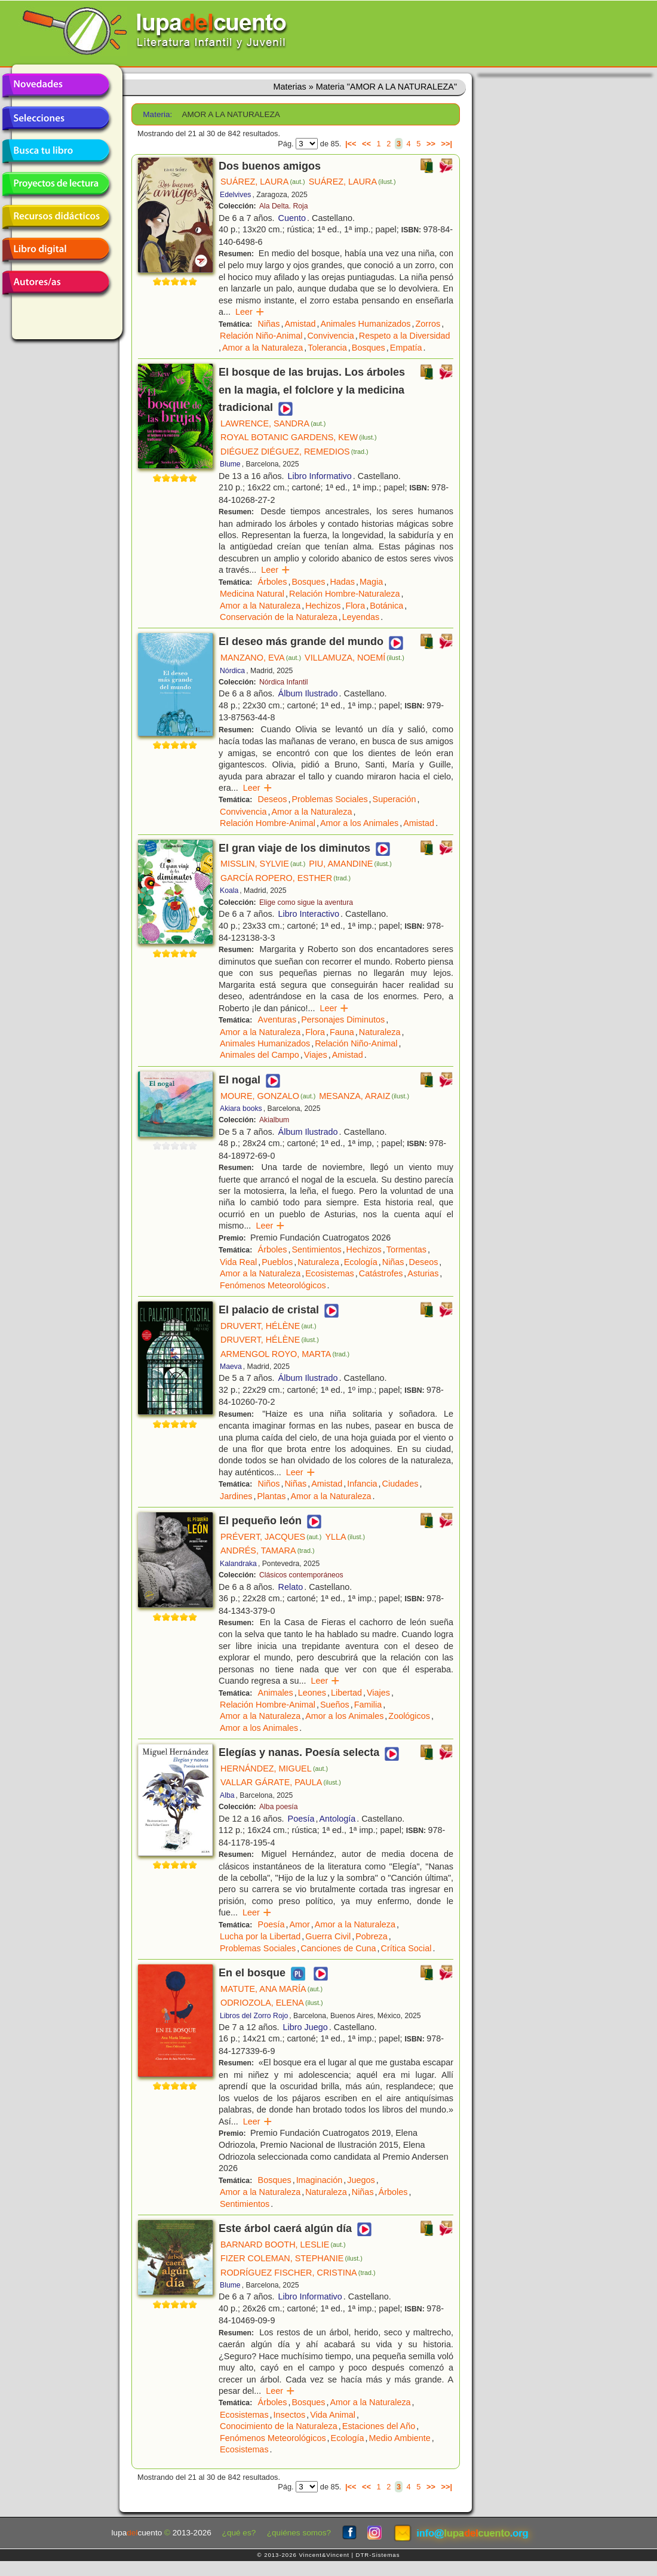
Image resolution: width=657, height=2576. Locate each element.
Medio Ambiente (400, 2438)
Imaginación (319, 2180)
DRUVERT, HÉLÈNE (268, 1326)
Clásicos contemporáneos (301, 1575)
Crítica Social (406, 1948)
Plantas (271, 1496)
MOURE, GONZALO (267, 1096)
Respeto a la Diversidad (404, 335)
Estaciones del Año (378, 2426)
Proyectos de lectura (55, 184)
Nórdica (232, 671)
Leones (312, 1692)
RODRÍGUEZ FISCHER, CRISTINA (298, 2272)
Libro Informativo (320, 476)
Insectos (290, 2415)
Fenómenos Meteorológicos (273, 1285)
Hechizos (322, 605)
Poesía (301, 1818)
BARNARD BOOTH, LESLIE (283, 2244)
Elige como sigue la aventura (306, 902)
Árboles (272, 582)
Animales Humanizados (365, 323)
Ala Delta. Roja (283, 206)
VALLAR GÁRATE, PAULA (280, 1782)
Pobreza (371, 1936)
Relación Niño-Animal (261, 335)
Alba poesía (278, 1807)
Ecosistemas (329, 1273)
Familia (368, 1704)
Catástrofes (381, 1273)
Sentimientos (316, 1249)
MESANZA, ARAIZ (364, 1096)
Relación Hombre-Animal (267, 823)
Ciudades (400, 1483)
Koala (229, 890)
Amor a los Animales (359, 823)
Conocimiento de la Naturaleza (278, 2426)
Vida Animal (332, 2415)
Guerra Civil (328, 1936)
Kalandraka (238, 1563)
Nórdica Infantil (283, 682)
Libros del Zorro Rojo (254, 2016)
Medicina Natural (252, 593)
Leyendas (360, 617)
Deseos (272, 799)
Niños (269, 1483)
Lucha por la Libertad (260, 1936)
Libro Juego (305, 2027)
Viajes (315, 1055)
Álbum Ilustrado (308, 693)
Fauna (342, 1032)
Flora (355, 605)
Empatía (406, 347)
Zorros (428, 323)
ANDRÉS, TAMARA (267, 1550)
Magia (371, 582)
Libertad (346, 1692)
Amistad (299, 323)
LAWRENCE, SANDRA (273, 423)
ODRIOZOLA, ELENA (271, 2002)
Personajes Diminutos (343, 1019)
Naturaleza (380, 1032)
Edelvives (235, 195)
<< (366, 143)
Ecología (360, 1262)
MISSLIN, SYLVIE (262, 863)
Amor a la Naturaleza (262, 347)
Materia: (157, 114)
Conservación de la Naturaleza (278, 617)
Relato (290, 1587)
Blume (230, 464)
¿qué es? (239, 2532)
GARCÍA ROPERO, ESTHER (285, 878)
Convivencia (330, 335)
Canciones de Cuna (338, 1948)
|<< (351, 143)
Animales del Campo (259, 1055)
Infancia (362, 1483)
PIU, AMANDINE (350, 863)
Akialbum (274, 1120)
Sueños (334, 1704)
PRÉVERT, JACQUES (270, 1537)
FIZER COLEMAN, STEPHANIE (291, 2258)
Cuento (292, 218)
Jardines (236, 1496)
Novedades (55, 85)
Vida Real (238, 1262)
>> (430, 143)
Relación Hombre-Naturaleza (344, 593)
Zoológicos (409, 1716)
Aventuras (277, 1019)
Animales (275, 1692)
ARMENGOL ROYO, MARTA (284, 1354)
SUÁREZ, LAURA (262, 181)
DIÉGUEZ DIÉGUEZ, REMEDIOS (294, 451)
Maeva (231, 1366)
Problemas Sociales (329, 799)
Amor (299, 1924)
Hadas (342, 582)
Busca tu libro (55, 151)
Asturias (422, 1273)
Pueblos (277, 1262)
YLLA (345, 1537)
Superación (394, 799)
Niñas (269, 323)
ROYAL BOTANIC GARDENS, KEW (298, 437)
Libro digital (55, 250)
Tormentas (406, 1249)
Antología (337, 1818)
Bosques (368, 347)
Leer (250, 312)
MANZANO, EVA (260, 657)
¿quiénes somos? (299, 2532)
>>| (446, 143)
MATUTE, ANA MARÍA (271, 1989)
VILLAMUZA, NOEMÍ (354, 657)
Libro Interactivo (308, 914)
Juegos (360, 2180)
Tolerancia (327, 347)
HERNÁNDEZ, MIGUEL (274, 1768)
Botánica (386, 605)
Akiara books (241, 1108)
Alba (227, 1795)
